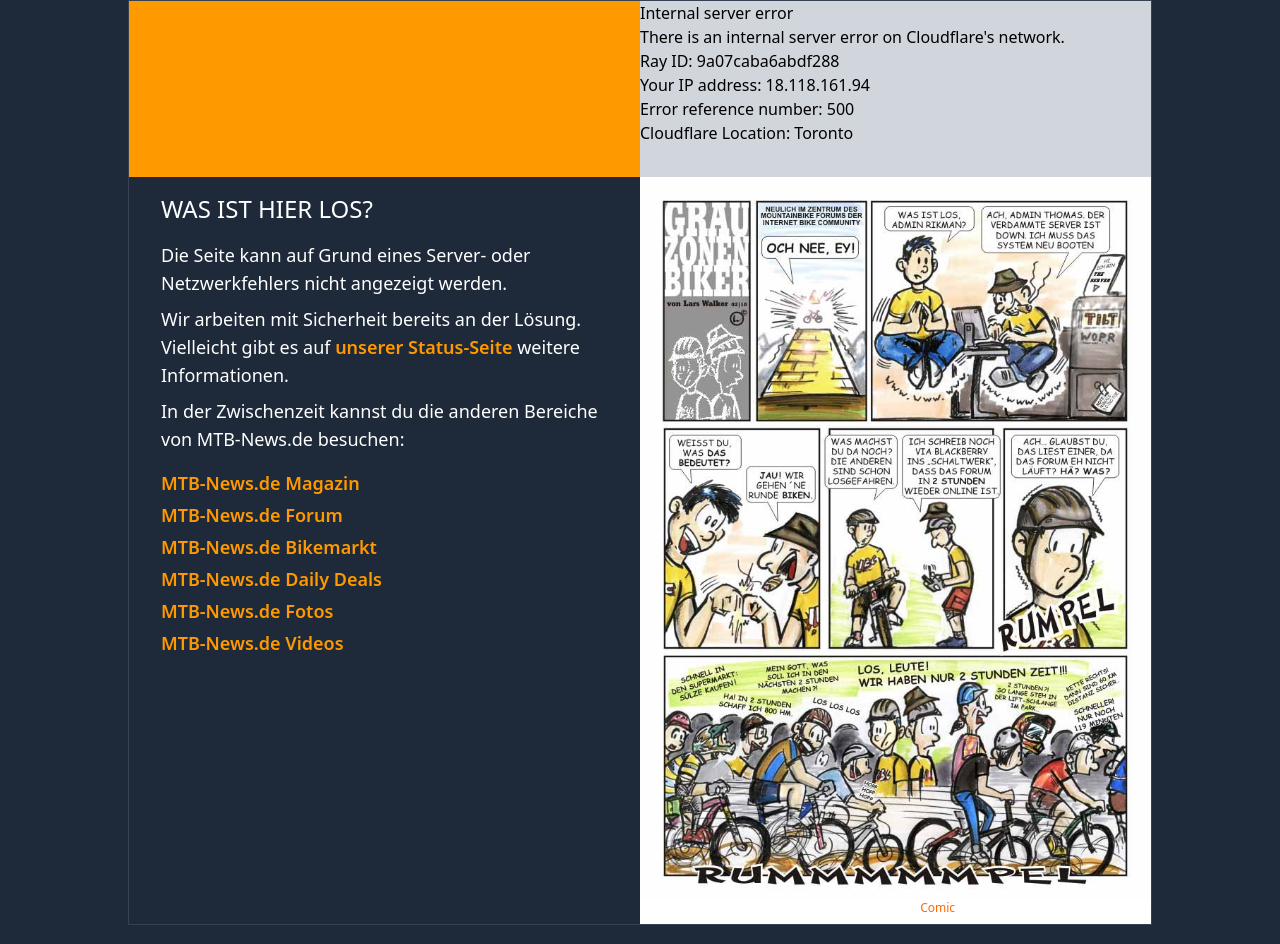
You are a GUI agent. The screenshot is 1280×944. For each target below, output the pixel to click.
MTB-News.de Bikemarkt (269, 547)
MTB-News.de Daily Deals (271, 579)
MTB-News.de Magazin (260, 483)
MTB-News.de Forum (252, 515)
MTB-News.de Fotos (247, 611)
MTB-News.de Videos (252, 643)
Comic (937, 907)
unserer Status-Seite (423, 347)
